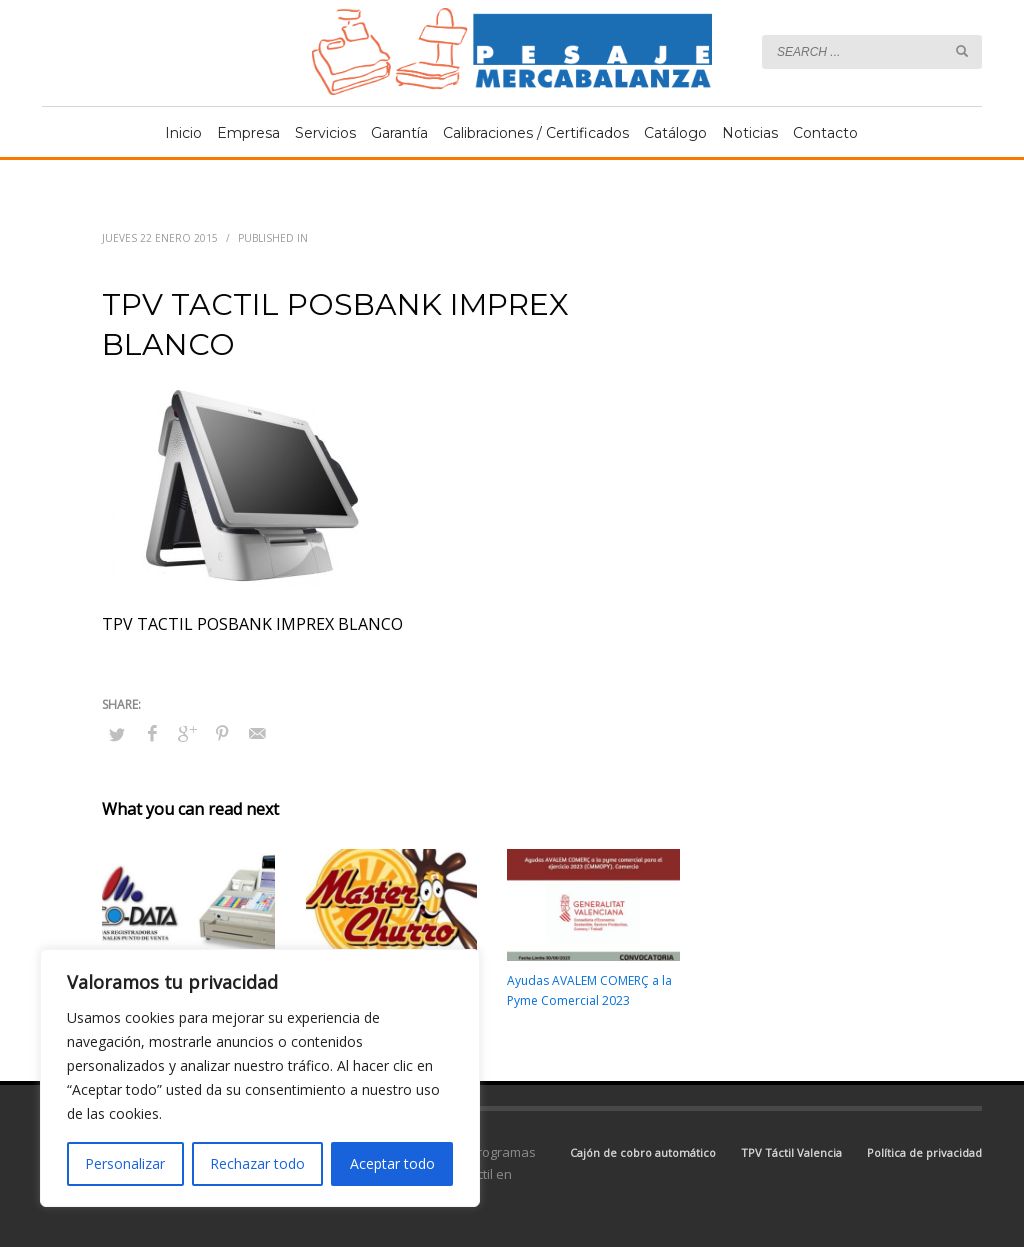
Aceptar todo (392, 1163)
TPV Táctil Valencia (791, 1152)
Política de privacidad (924, 1152)
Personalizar (125, 1163)
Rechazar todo (257, 1163)
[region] (260, 1078)
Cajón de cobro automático (643, 1152)
